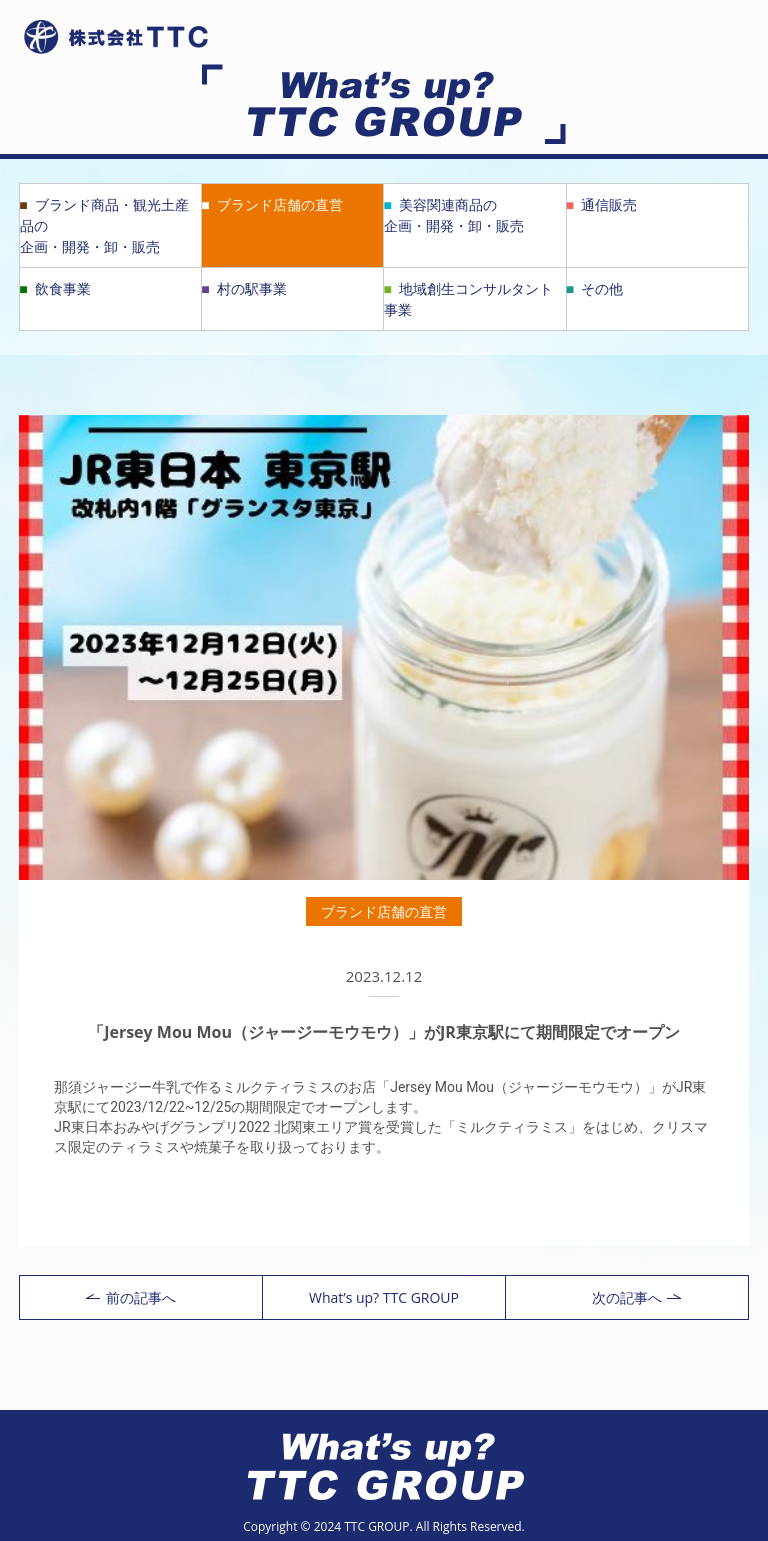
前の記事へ (131, 1297)
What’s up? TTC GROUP (384, 1297)
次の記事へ (636, 1297)
